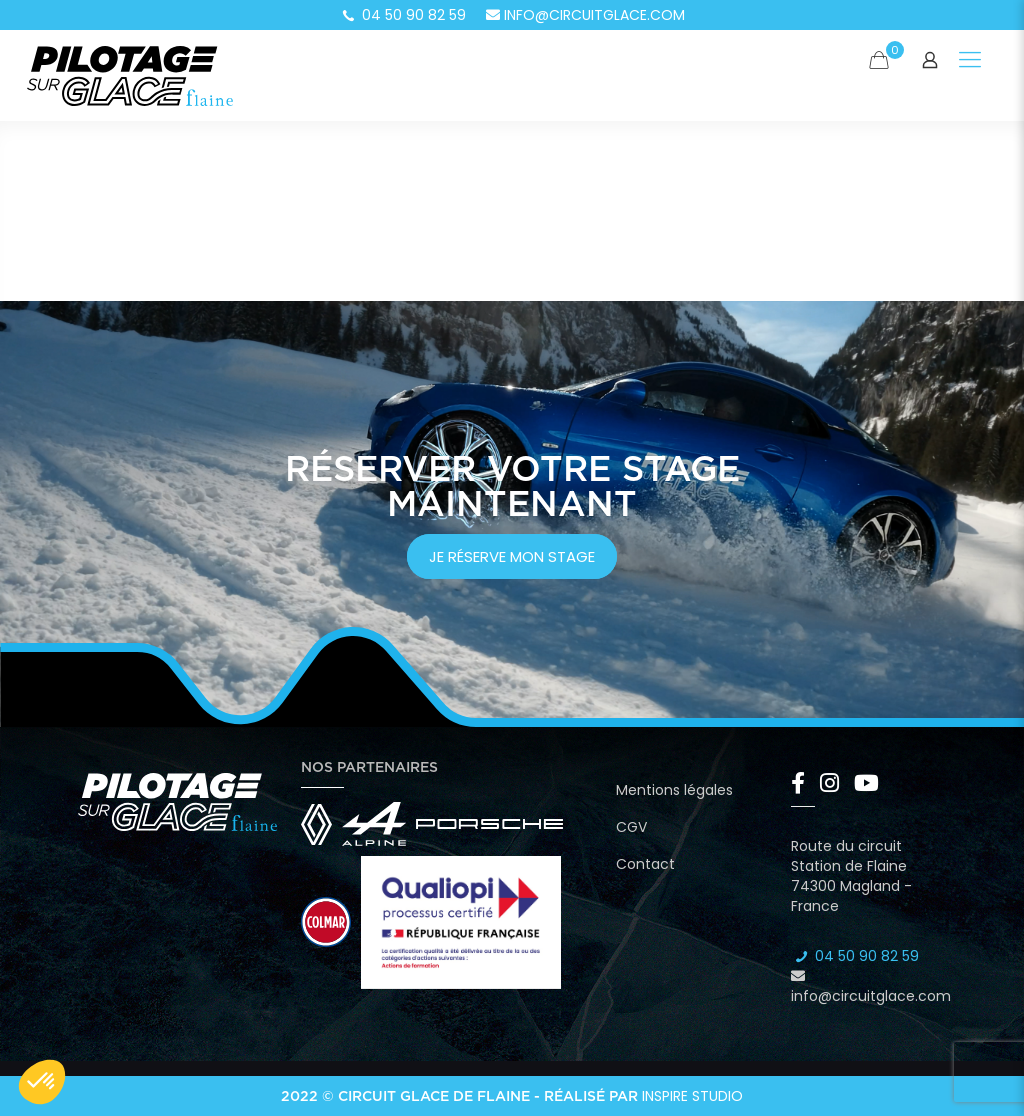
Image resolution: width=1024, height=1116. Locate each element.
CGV (631, 827)
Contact (645, 864)
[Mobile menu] (970, 60)
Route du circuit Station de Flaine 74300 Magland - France (851, 876)
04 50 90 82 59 (403, 15)
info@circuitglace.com (585, 15)
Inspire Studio (692, 1096)
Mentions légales (674, 790)
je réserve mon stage (512, 556)
